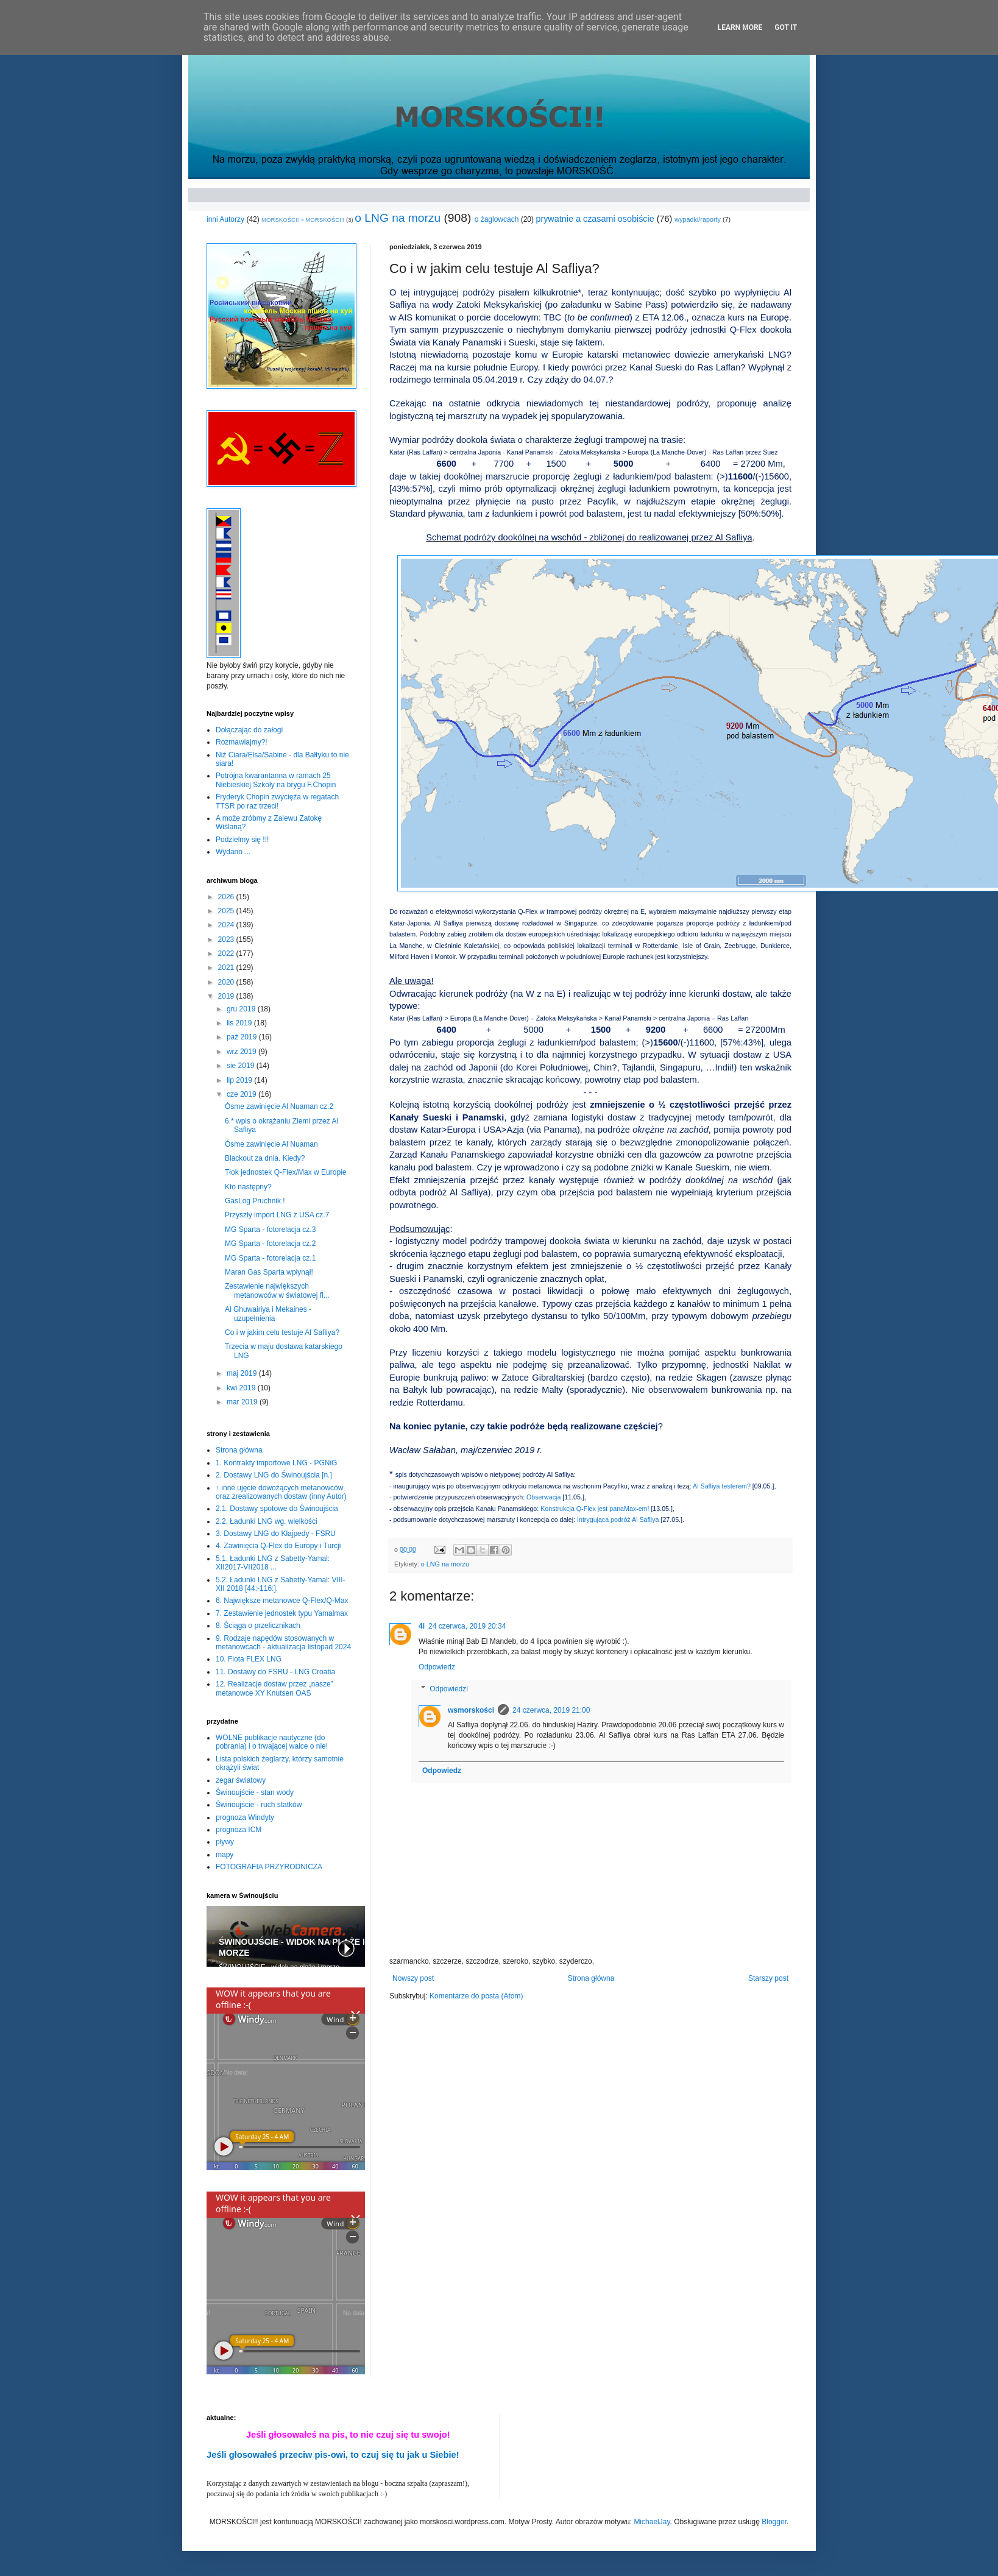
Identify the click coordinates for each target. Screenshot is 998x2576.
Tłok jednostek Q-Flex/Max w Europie (285, 1172)
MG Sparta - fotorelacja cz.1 (270, 1258)
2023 (227, 939)
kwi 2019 (242, 1388)
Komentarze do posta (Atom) (476, 1996)
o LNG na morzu (398, 217)
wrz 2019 (242, 1051)
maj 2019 (243, 1373)
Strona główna (591, 1978)
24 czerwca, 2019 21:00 (551, 1710)
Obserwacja (543, 1497)
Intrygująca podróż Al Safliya (618, 1519)
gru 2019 (242, 1009)
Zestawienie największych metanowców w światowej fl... (277, 1290)
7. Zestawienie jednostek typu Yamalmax (282, 1613)
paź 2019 (243, 1037)
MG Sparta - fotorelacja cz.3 (270, 1229)
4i (422, 1626)
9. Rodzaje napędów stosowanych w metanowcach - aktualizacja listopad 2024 (283, 1642)
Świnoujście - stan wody (255, 1792)
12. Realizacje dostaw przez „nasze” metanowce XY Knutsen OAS (274, 1688)
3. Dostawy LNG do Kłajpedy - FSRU (276, 1533)
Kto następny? (248, 1187)
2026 (227, 897)
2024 (227, 925)
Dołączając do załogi (249, 730)
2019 (227, 996)
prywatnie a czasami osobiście (595, 219)
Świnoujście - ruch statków (259, 1804)
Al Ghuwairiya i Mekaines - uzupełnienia (268, 1313)
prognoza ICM (238, 1829)
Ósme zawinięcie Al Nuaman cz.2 (279, 1106)
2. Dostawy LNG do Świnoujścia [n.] (274, 1475)
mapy (224, 1854)
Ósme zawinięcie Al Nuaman (271, 1144)
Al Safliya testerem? (722, 1486)
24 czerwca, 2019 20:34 (467, 1626)
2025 (227, 911)
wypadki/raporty (697, 219)
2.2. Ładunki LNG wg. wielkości (266, 1521)
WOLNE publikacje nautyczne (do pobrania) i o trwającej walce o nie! (272, 1741)
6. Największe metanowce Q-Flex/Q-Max (282, 1600)
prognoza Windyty (245, 1817)
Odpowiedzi (449, 1689)
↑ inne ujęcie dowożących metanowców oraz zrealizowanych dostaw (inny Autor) (281, 1492)
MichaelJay (652, 2522)
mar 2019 (243, 1402)
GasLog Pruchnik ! (255, 1201)
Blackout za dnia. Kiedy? (265, 1158)
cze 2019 (242, 1094)
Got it (785, 27)
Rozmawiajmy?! (241, 742)
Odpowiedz (437, 1667)
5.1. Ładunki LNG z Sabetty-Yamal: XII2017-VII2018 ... (273, 1562)
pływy (225, 1842)
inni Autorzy (225, 219)
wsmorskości (471, 1710)
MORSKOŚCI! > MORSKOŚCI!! (302, 219)
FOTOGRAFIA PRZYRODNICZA (269, 1867)
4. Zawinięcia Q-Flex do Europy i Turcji (278, 1545)
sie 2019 (242, 1065)
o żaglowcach (497, 219)
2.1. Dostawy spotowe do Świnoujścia (277, 1508)
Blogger (774, 2522)
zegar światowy (241, 1780)
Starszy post (768, 1978)
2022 (227, 953)
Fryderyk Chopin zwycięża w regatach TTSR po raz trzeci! (277, 801)
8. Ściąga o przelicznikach (258, 1625)
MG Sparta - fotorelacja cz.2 (270, 1243)
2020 (227, 982)
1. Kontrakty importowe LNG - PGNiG (276, 1463)
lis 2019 (240, 1023)
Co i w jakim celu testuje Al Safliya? (282, 1332)
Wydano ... (233, 851)
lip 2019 (240, 1080)
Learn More (740, 27)
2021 (227, 967)
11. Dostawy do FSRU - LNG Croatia (275, 1672)
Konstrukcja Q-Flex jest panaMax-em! (594, 1508)
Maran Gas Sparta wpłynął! (269, 1272)
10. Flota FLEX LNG (248, 1659)
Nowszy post (413, 1978)
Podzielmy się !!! (242, 839)
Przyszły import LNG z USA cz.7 (277, 1215)
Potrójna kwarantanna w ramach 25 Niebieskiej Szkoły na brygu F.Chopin (276, 779)
